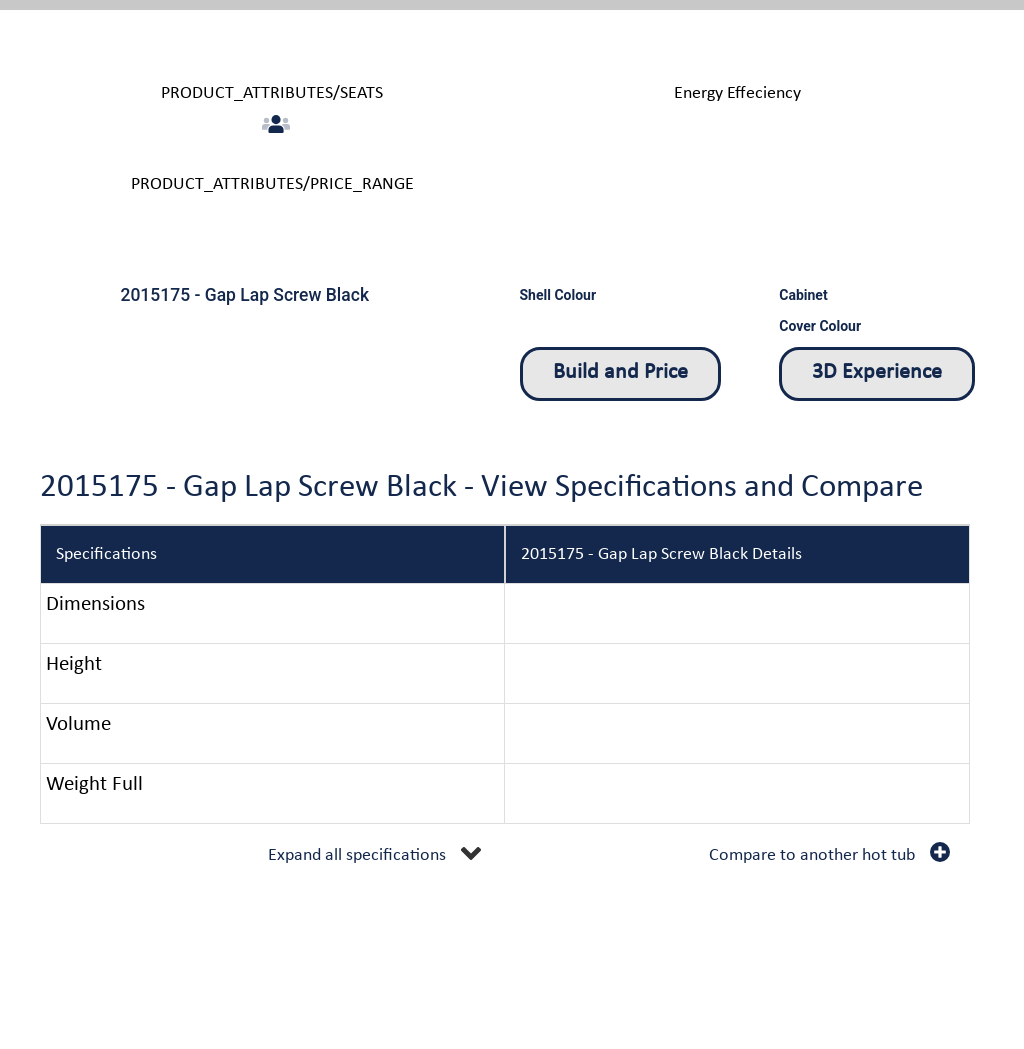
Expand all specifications (357, 855)
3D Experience (877, 372)
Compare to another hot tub (812, 855)
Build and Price (620, 372)
